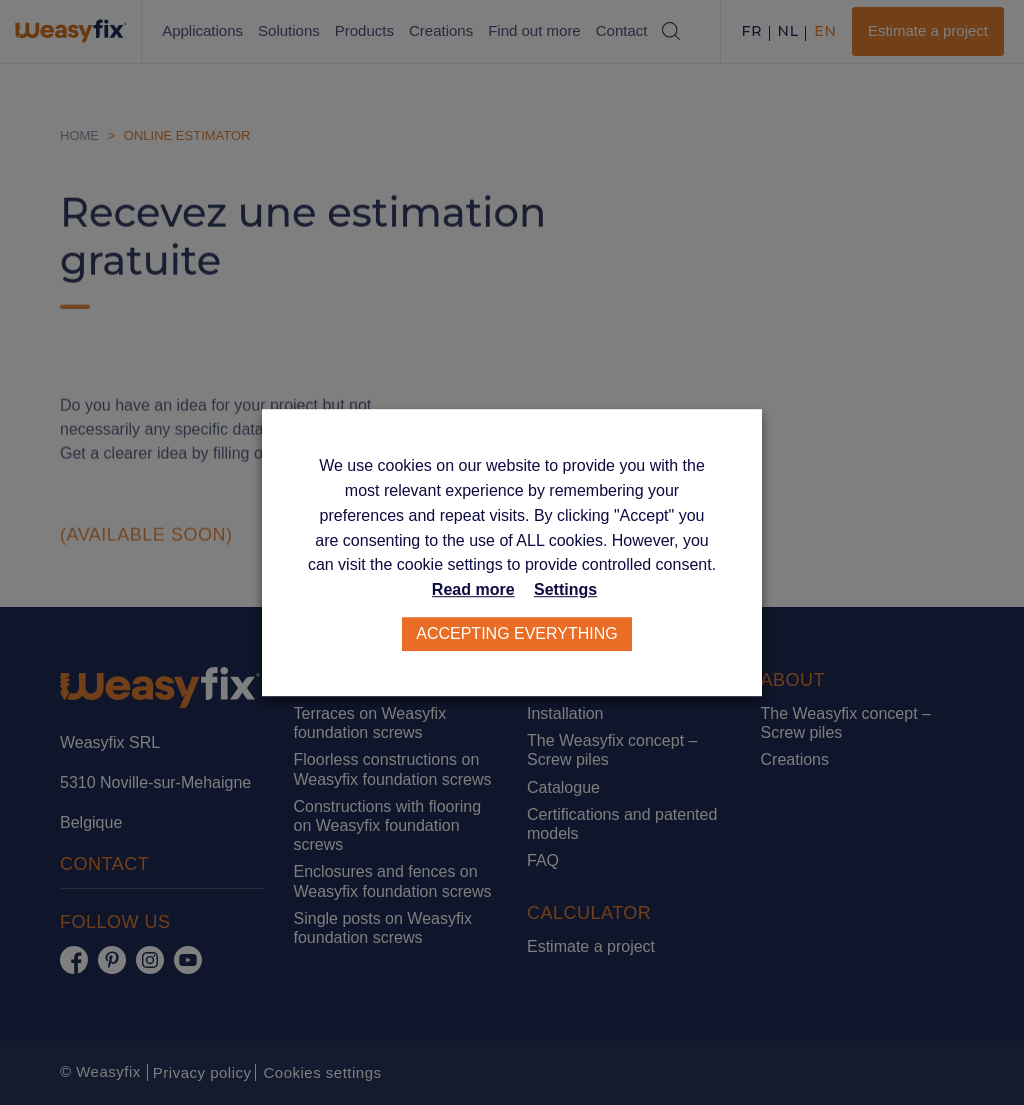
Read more (473, 589)
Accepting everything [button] (517, 633)
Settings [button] (565, 589)
